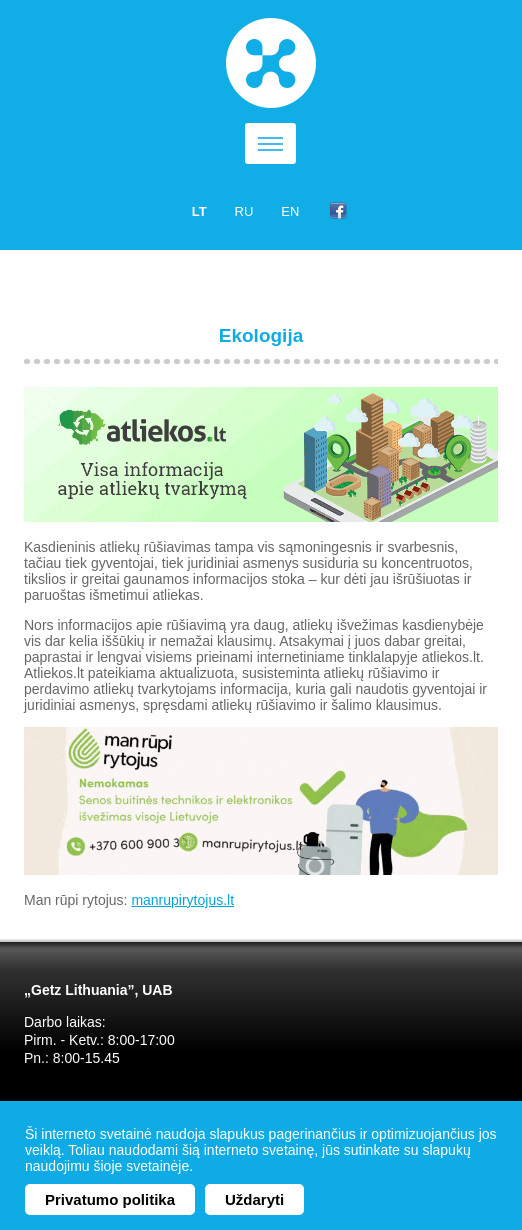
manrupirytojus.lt (182, 900)
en (290, 211)
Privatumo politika (110, 1199)
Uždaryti (254, 1199)
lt (199, 211)
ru (244, 211)
